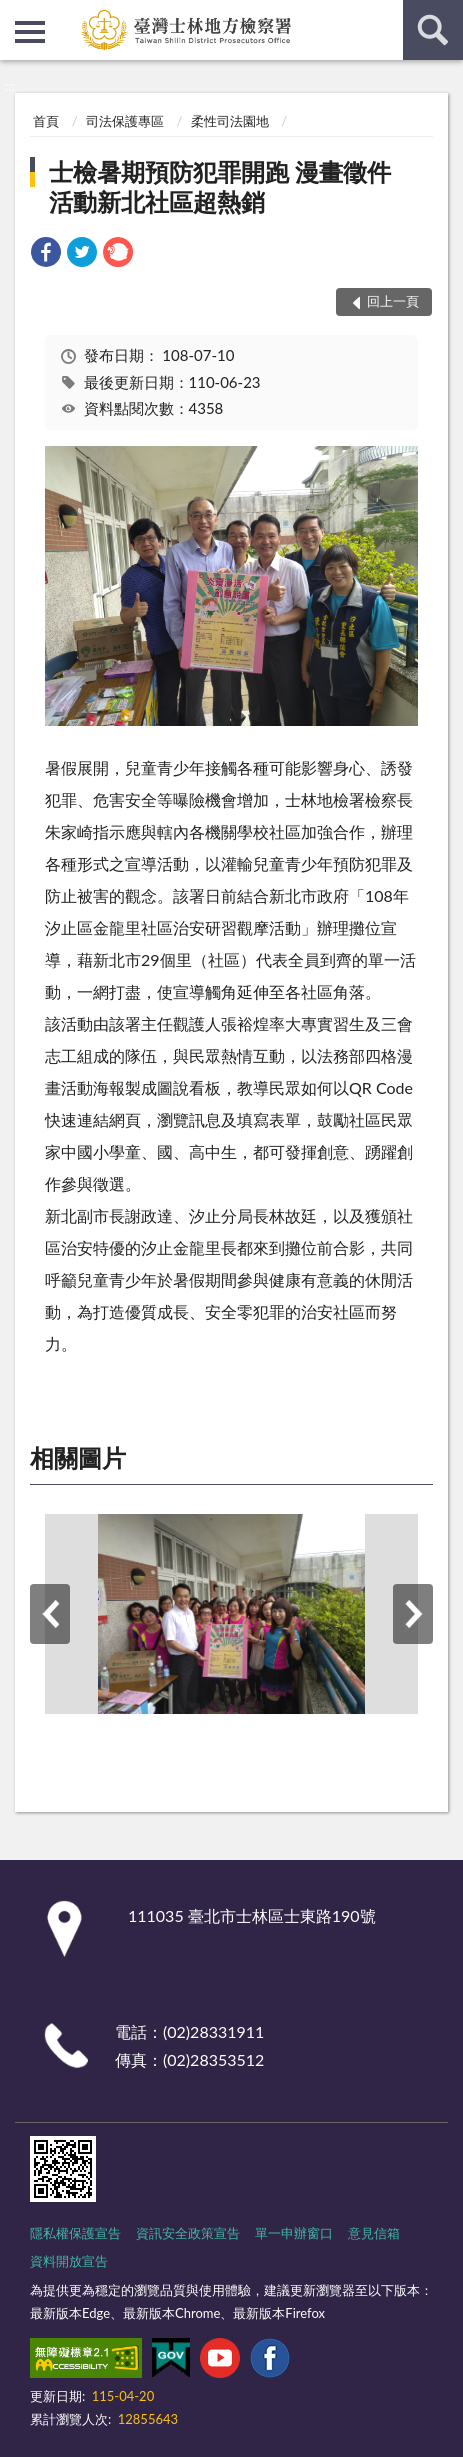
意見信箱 (374, 2233)
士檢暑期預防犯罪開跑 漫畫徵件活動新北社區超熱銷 (220, 186)
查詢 (433, 30)
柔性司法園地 (230, 121)
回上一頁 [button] (393, 301)
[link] (46, 254)
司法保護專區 (125, 121)
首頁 (46, 121)
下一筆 (413, 1614)
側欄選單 (30, 32)
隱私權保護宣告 (75, 2233)
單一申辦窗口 (294, 2233)
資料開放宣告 (69, 2261)
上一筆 (50, 1614)
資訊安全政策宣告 (188, 2233)
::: (16, 15)
